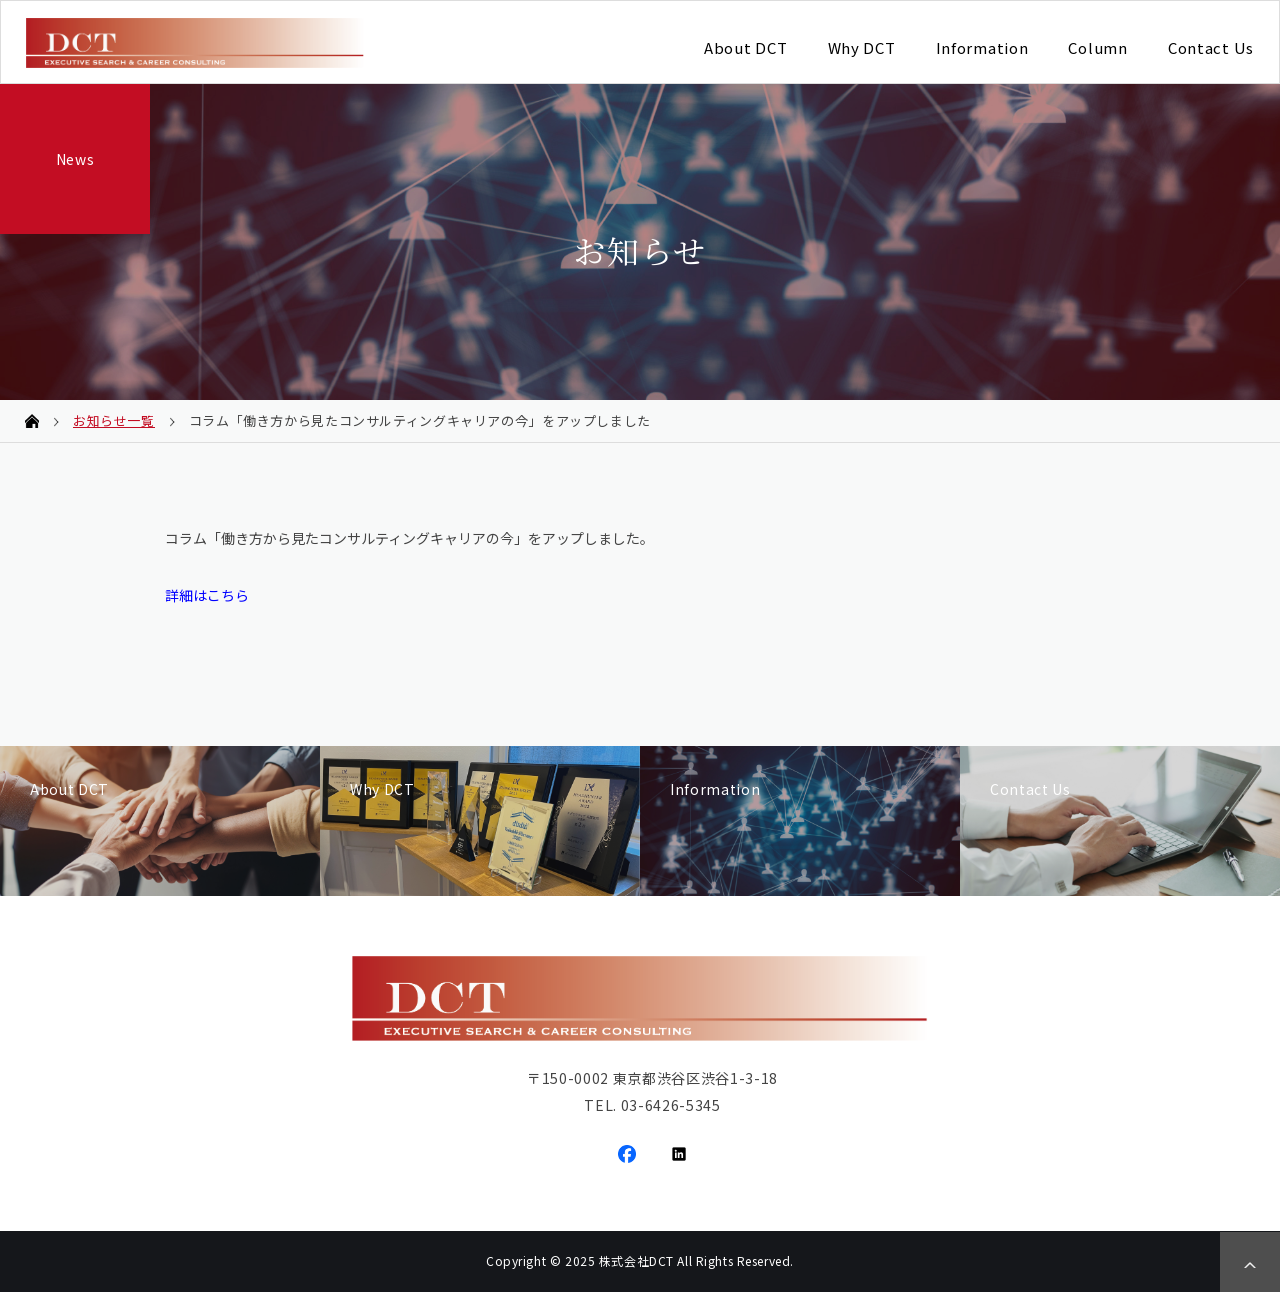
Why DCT (862, 47)
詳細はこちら (207, 595)
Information (982, 47)
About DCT (745, 47)
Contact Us (1211, 47)
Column (1097, 47)
